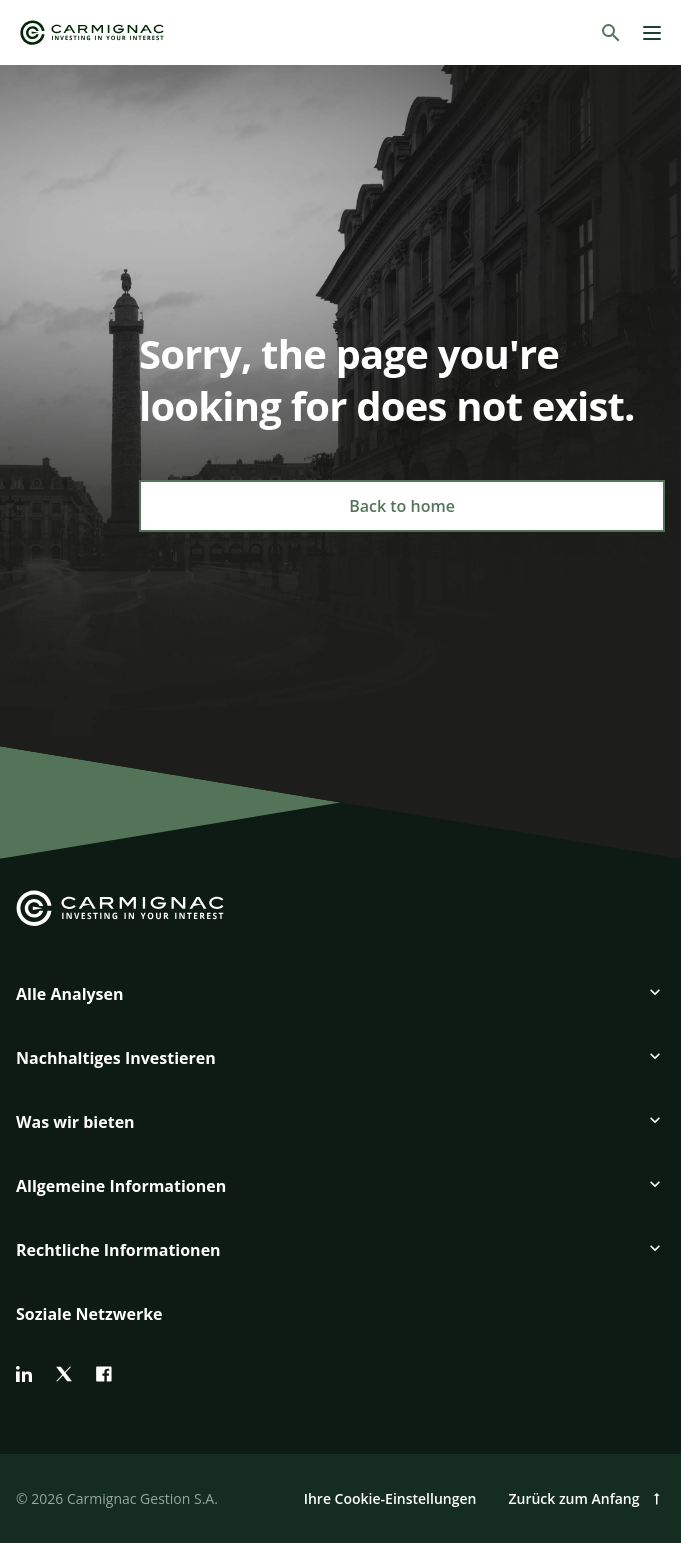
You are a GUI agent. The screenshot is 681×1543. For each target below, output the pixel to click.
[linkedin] (24, 1374)
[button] (340, 1002)
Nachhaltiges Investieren (116, 1058)
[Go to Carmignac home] (92, 32)
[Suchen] (611, 33)
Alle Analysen (70, 994)
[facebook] (104, 1374)
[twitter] (64, 1374)
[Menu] (652, 33)
